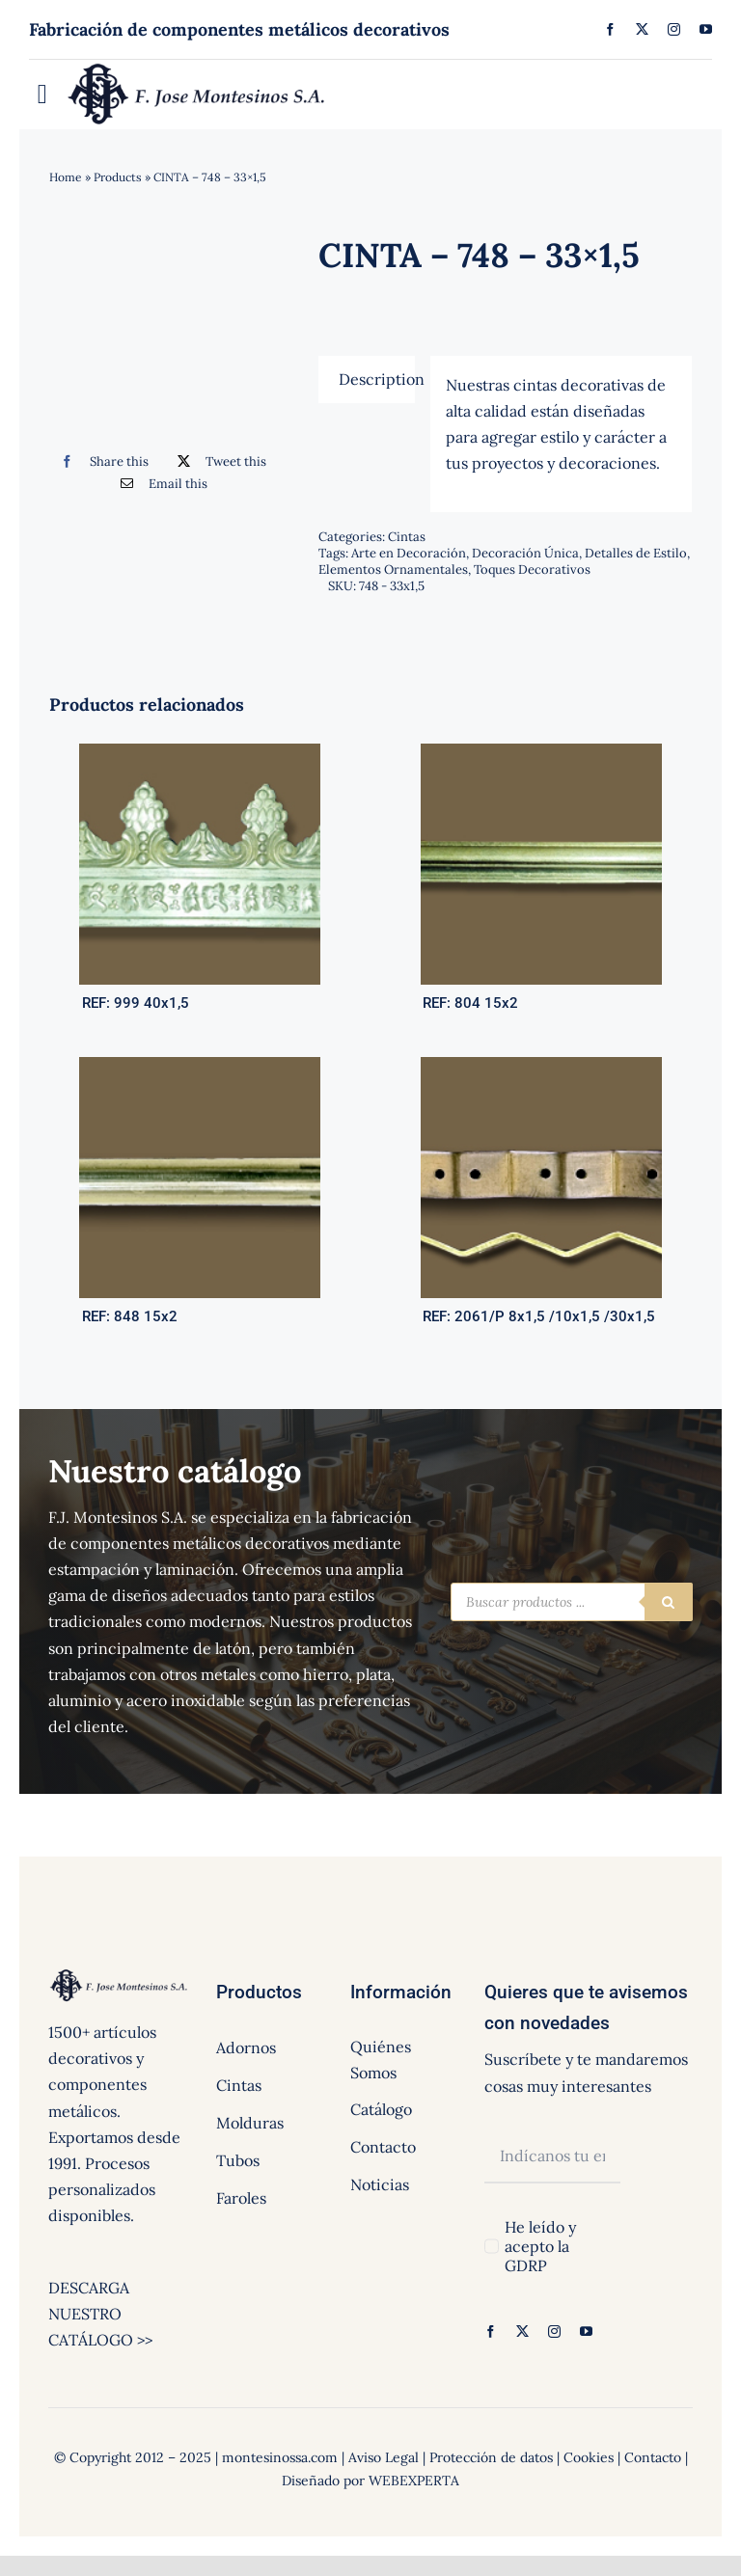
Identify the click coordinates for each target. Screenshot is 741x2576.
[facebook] (610, 29)
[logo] (197, 67)
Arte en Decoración (408, 553)
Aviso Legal (383, 2457)
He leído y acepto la (540, 2246)
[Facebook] (100, 461)
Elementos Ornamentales (393, 569)
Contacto (652, 2457)
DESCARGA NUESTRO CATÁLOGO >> (100, 2313)
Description (377, 379)
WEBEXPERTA (414, 2480)
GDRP (526, 2265)
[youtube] (706, 29)
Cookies (588, 2457)
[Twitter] (217, 461)
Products (118, 177)
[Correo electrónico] (159, 484)
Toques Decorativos (532, 569)
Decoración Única (525, 553)
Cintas (406, 537)
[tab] (367, 379)
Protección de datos (491, 2457)
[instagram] (674, 29)
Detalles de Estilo (636, 553)
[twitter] (642, 29)
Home (65, 177)
